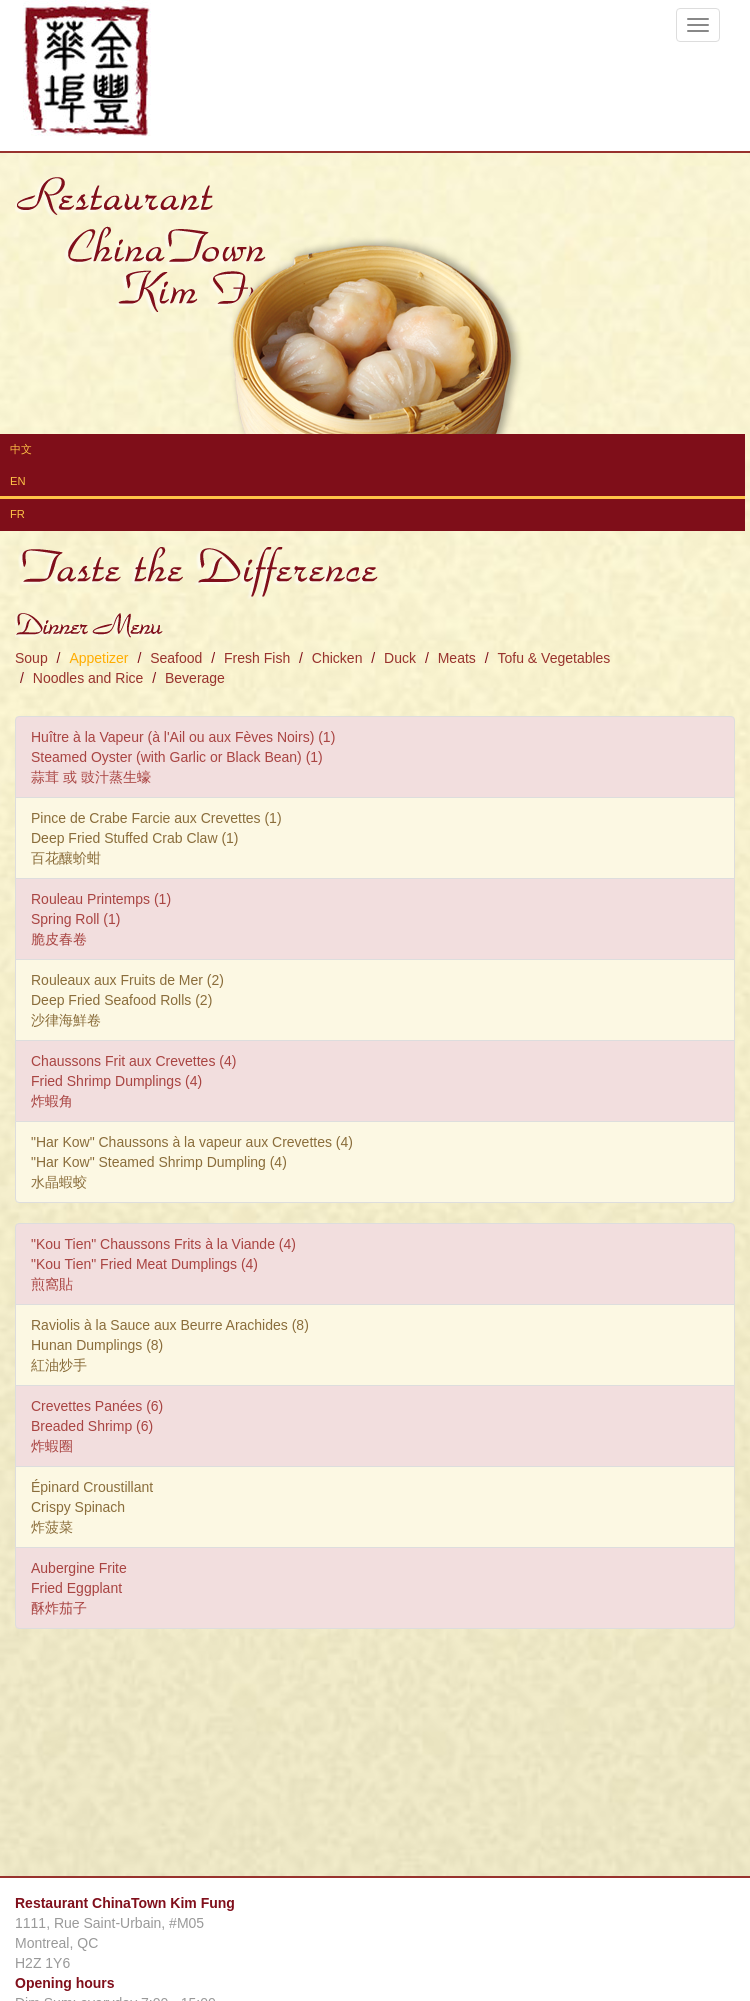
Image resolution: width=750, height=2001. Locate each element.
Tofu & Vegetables (553, 658)
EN (18, 481)
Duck (400, 658)
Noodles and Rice (88, 678)
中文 (21, 449)
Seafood (176, 658)
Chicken (337, 658)
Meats (457, 658)
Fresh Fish (257, 658)
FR (17, 514)
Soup (31, 658)
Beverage (195, 678)
